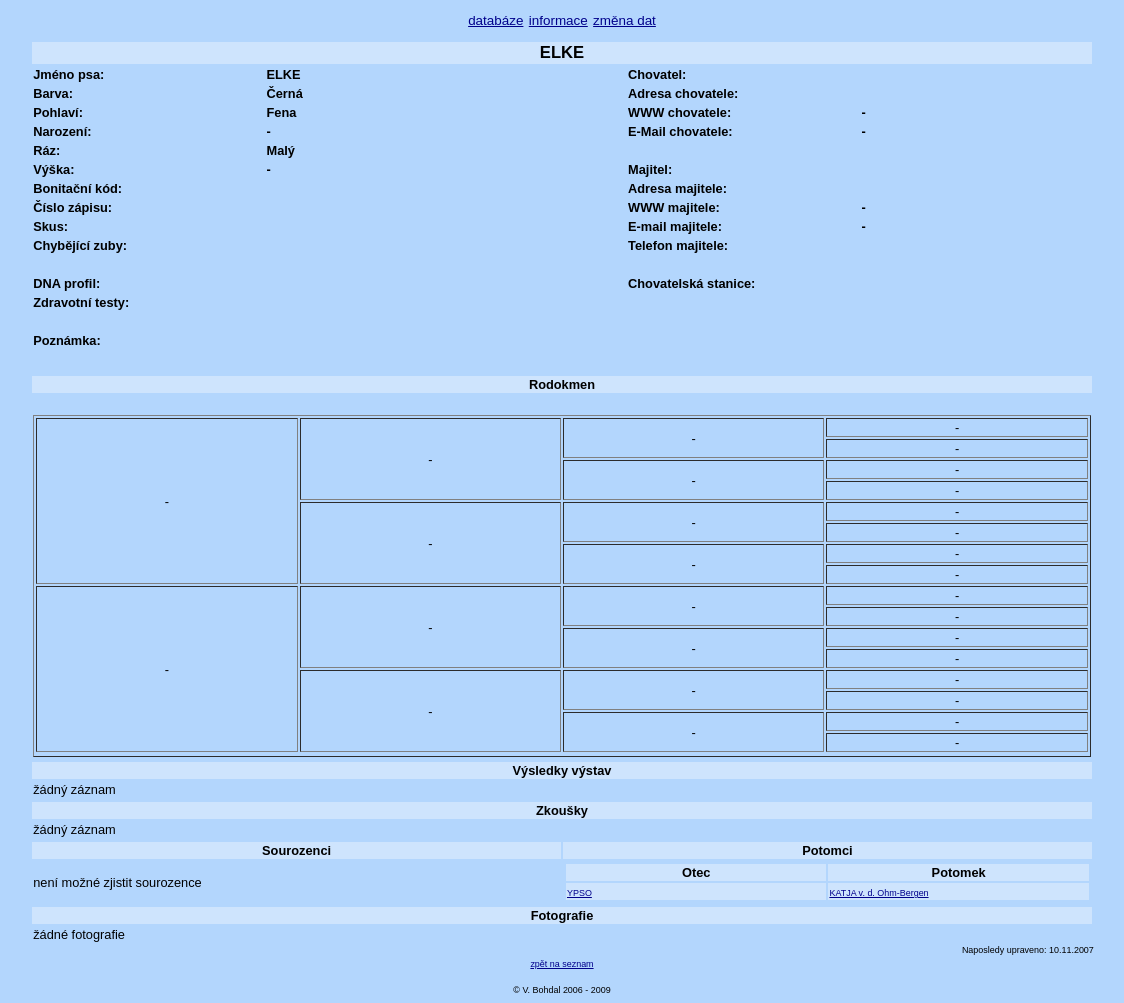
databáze (495, 20)
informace (558, 20)
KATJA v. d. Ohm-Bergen (878, 893)
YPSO (579, 893)
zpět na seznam (561, 964)
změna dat (624, 20)
